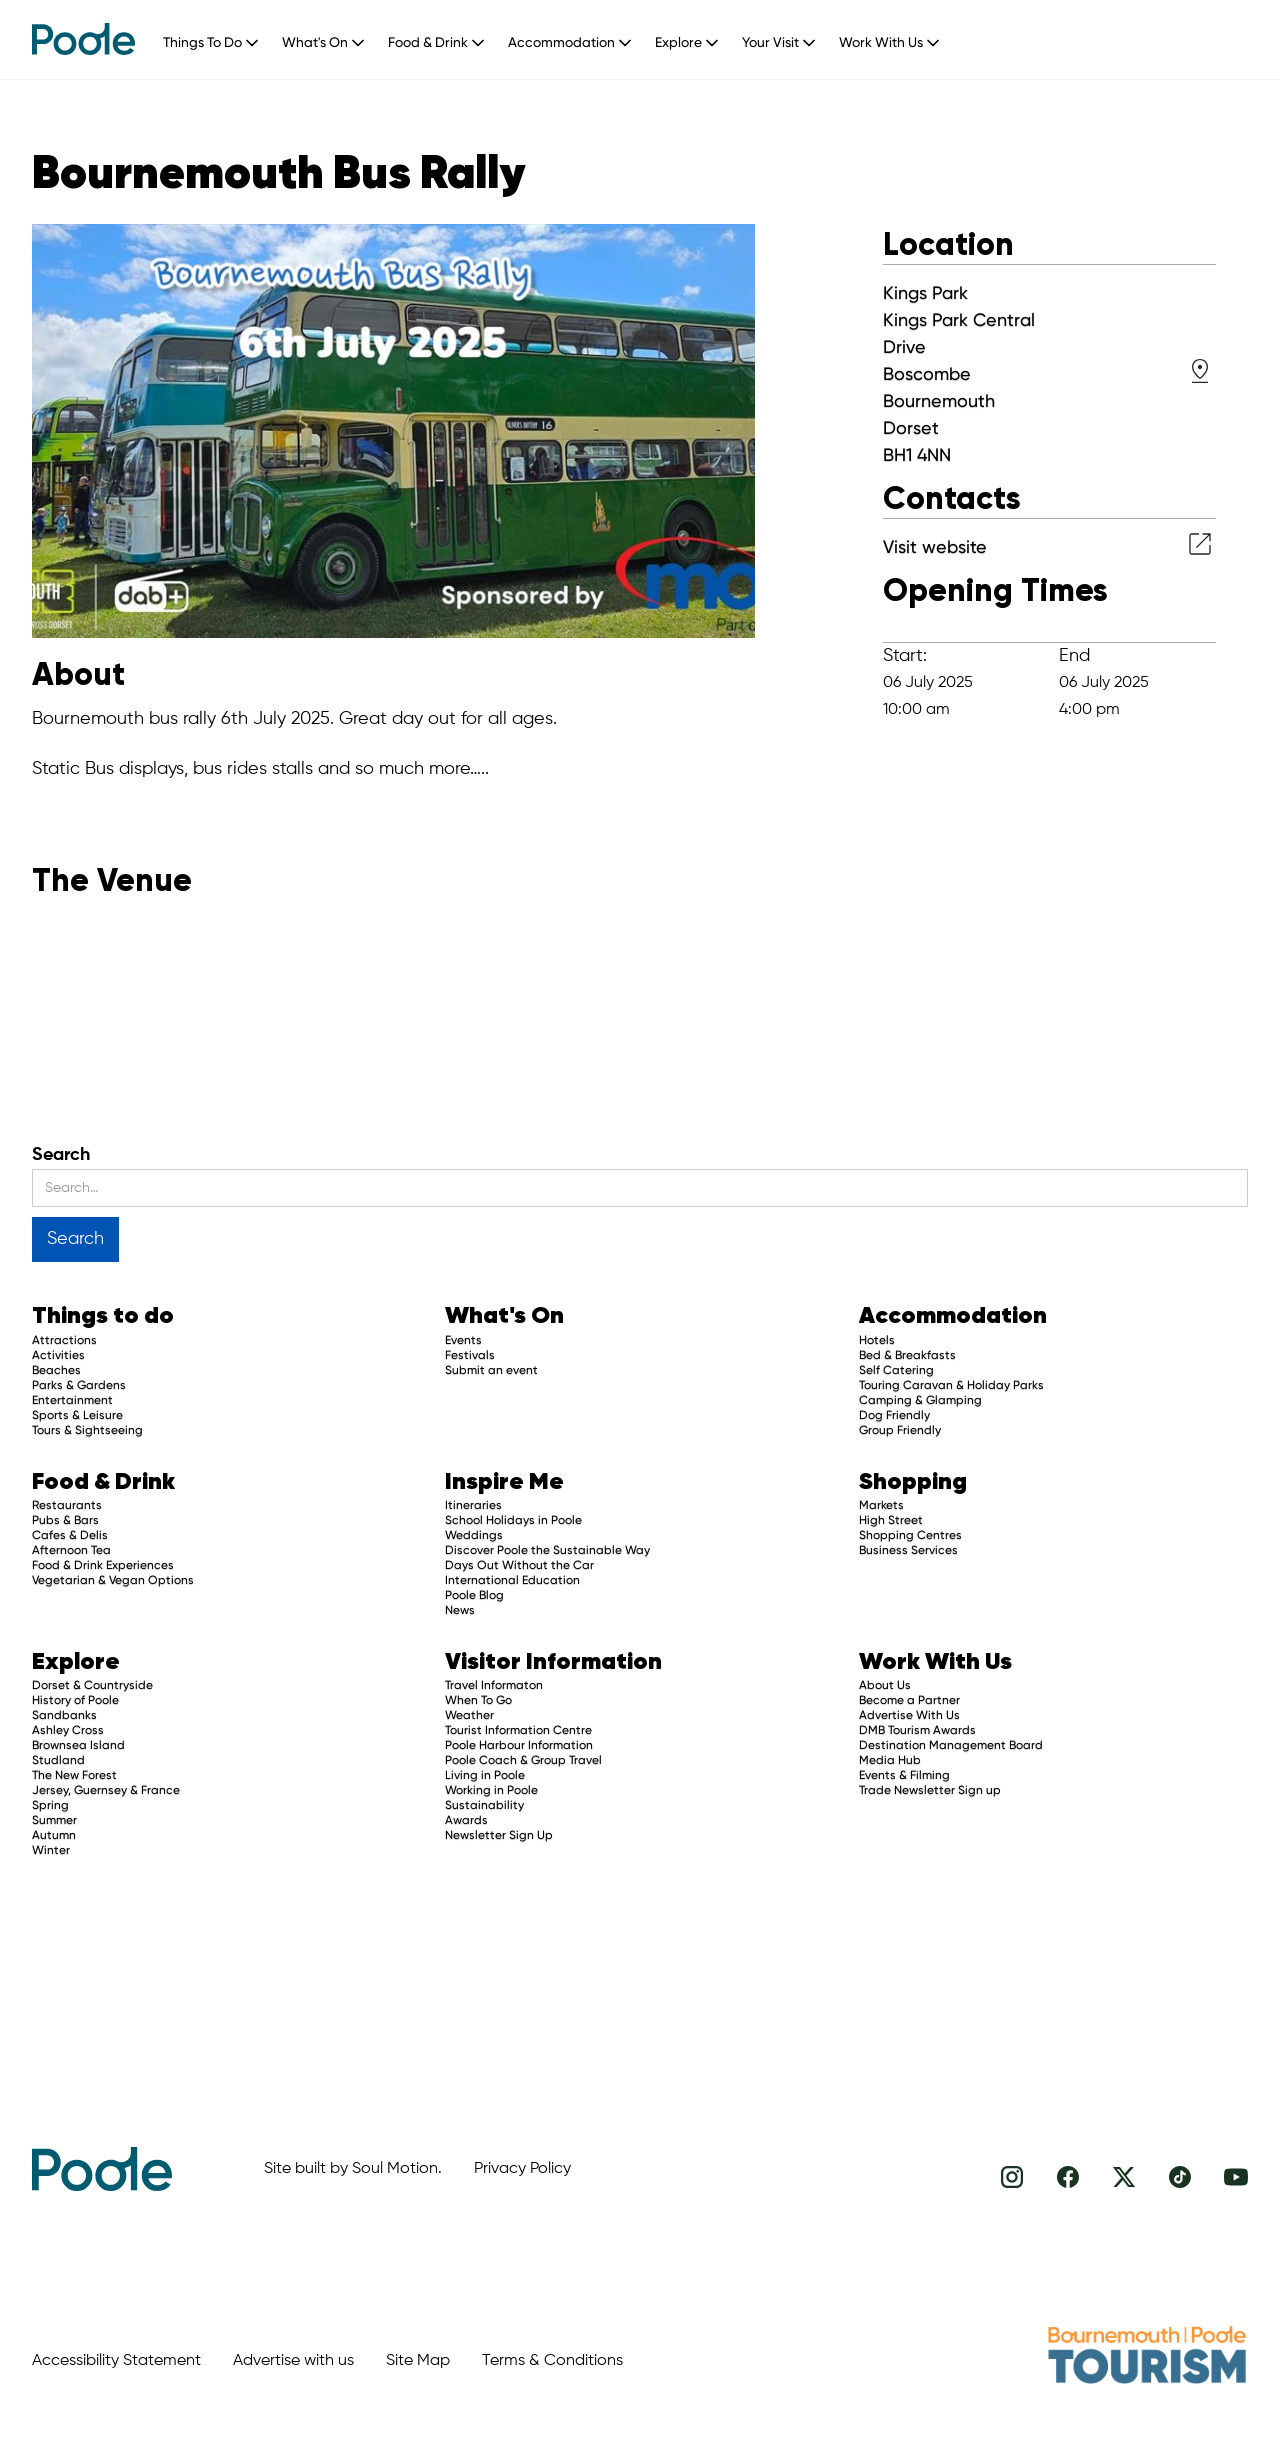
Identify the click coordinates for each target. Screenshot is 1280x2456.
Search (61, 1155)
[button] (218, 38)
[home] (83, 39)
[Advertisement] (756, 1951)
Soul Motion (395, 2169)
